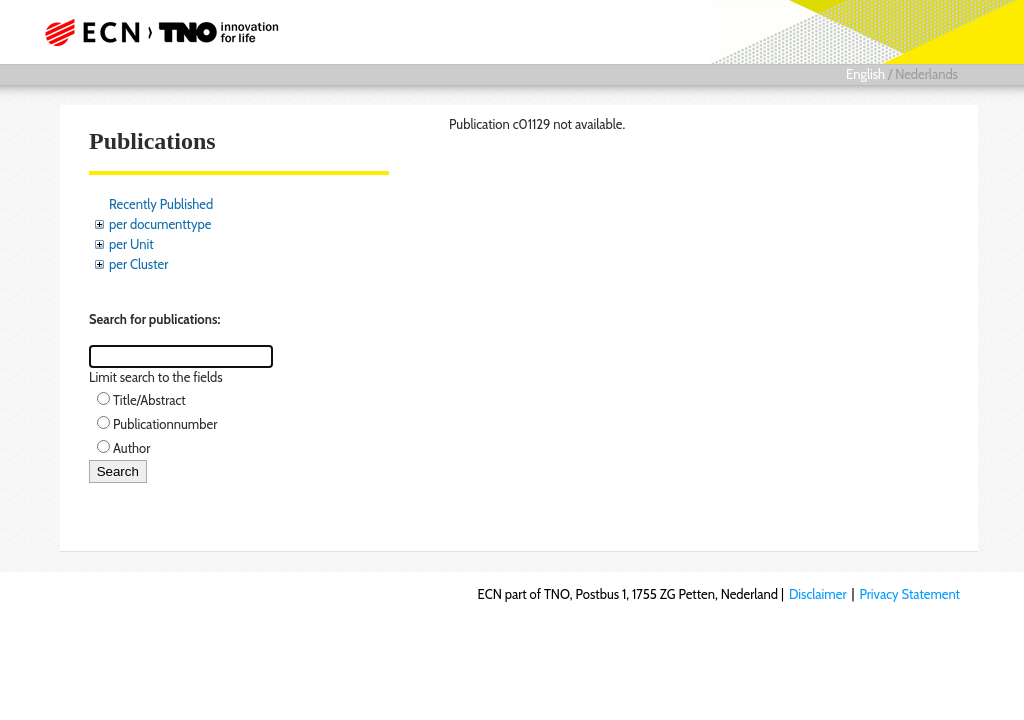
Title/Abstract (149, 400)
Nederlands (926, 74)
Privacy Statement (909, 594)
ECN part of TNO (167, 32)
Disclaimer (818, 594)
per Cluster (138, 264)
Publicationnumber (165, 424)
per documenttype (160, 224)
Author (131, 448)
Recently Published (161, 204)
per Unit (131, 244)
